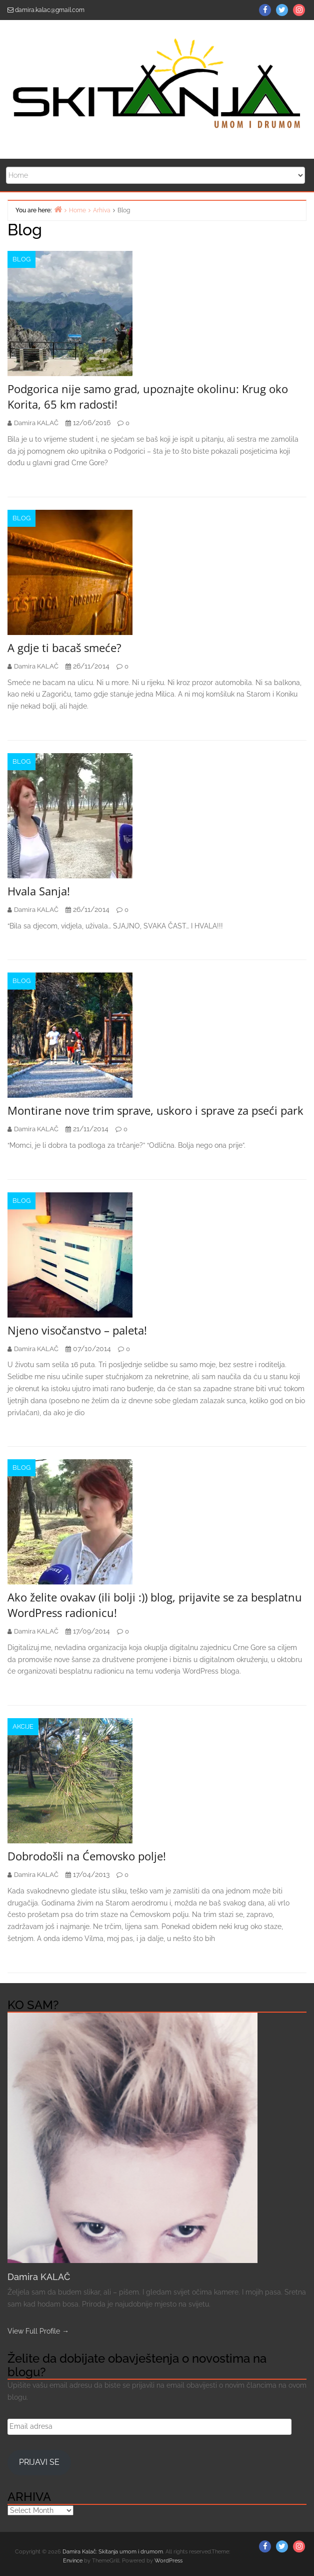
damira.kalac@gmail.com (49, 10)
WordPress (168, 2560)
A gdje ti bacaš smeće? (65, 647)
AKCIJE (23, 1726)
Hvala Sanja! (39, 890)
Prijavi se (39, 2462)
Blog (21, 259)
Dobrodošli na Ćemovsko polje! (87, 1855)
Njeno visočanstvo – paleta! (77, 1330)
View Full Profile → (38, 2331)
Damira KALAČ (39, 2277)
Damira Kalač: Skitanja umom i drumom (112, 2551)
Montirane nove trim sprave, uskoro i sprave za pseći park (156, 1110)
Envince (72, 2560)
